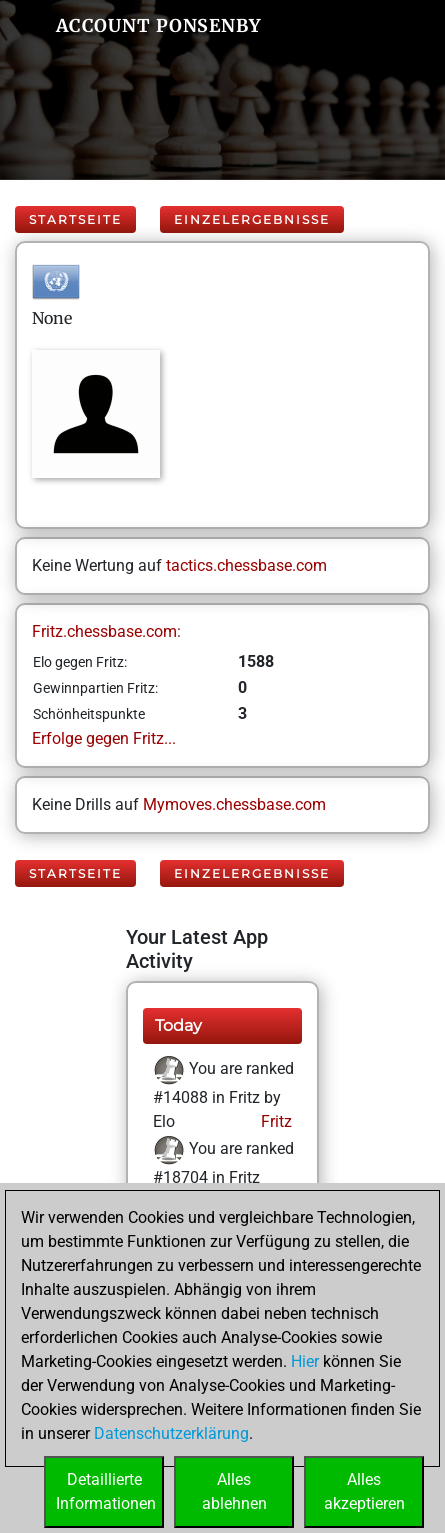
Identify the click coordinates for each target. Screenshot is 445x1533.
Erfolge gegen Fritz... (104, 738)
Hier (305, 1361)
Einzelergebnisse (252, 219)
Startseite (75, 219)
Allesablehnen (234, 1491)
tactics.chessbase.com (246, 565)
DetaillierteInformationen (106, 1491)
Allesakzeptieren (364, 1491)
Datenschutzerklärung (171, 1433)
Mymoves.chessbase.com (234, 804)
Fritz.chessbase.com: (106, 631)
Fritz (274, 1121)
